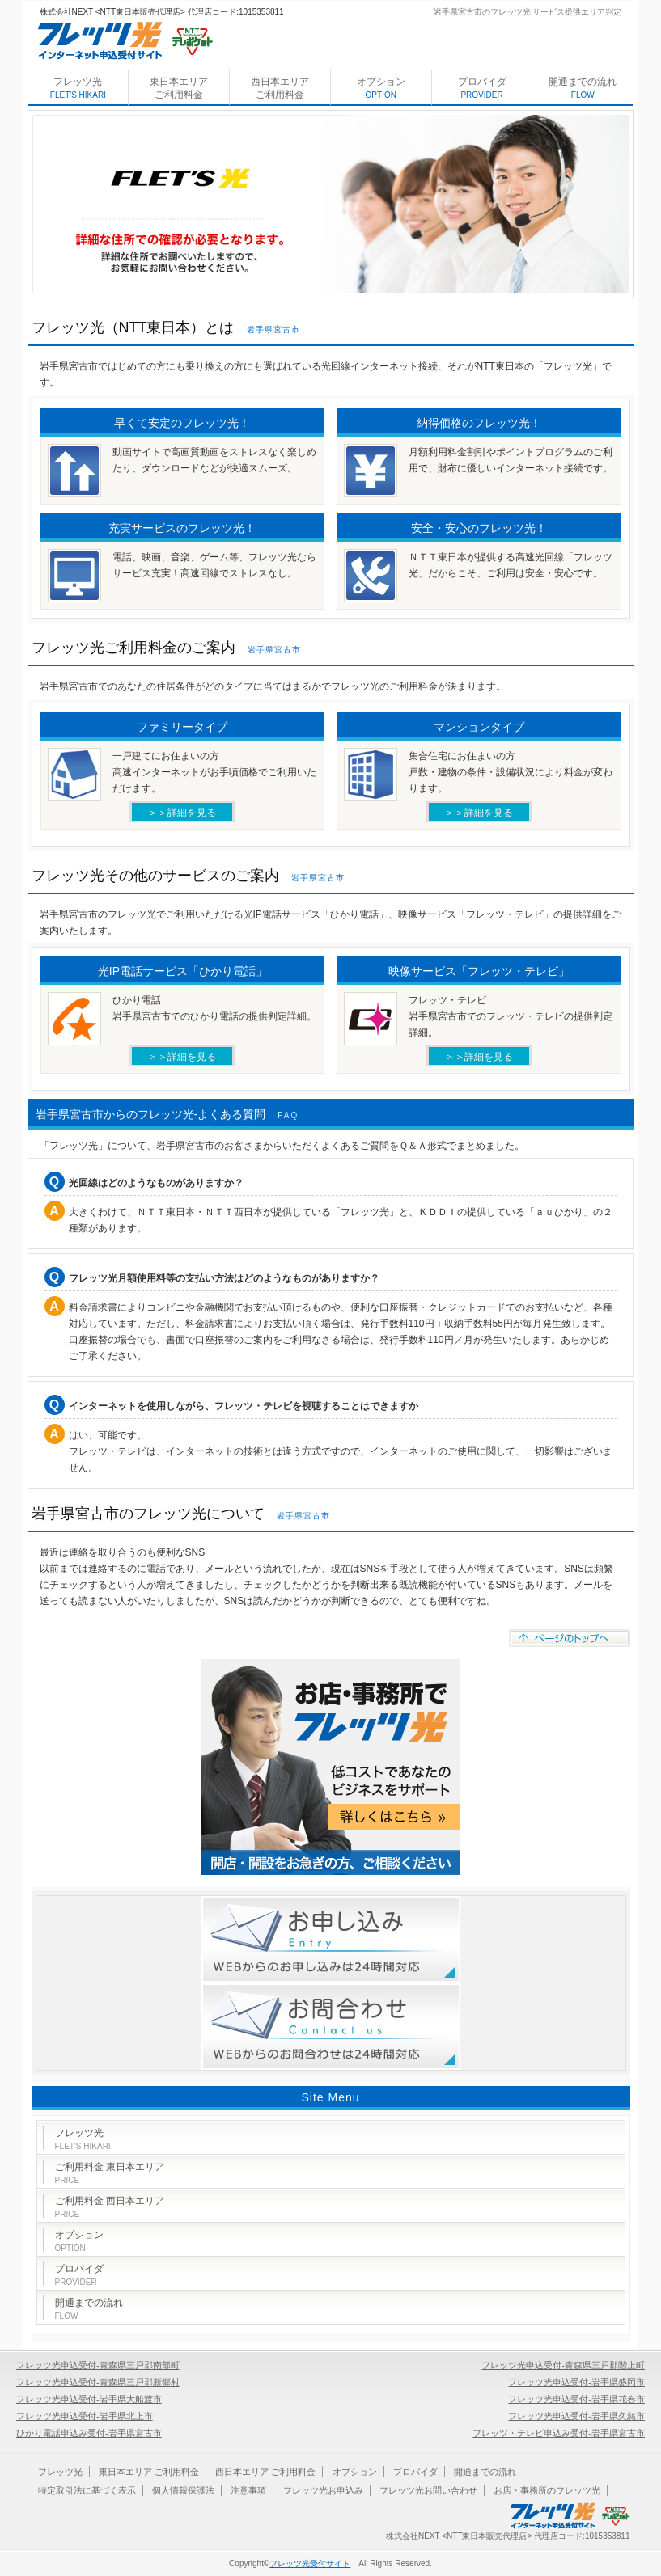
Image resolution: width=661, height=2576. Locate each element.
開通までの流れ (583, 87)
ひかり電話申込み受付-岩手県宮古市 (89, 2433)
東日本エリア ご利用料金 (179, 88)
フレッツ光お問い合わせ (428, 2490)
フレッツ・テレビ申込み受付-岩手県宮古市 (558, 2433)
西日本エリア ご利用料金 (280, 88)
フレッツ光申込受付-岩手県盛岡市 (576, 2382)
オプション (381, 87)
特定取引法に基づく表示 (87, 2490)
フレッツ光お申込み (323, 2490)
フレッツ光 (78, 87)
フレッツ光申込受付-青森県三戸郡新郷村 (98, 2382)
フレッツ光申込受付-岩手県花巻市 (576, 2399)
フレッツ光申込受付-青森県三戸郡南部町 (98, 2365)
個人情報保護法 (183, 2490)
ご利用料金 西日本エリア (109, 2207)
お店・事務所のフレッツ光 (547, 2490)
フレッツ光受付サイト (309, 2563)
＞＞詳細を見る (182, 812)
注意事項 (248, 2490)
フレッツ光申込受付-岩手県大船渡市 (89, 2399)
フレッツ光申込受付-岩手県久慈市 (576, 2416)
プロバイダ (482, 87)
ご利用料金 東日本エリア (109, 2173)
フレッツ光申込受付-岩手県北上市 (84, 2416)
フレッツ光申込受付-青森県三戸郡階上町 (563, 2365)
